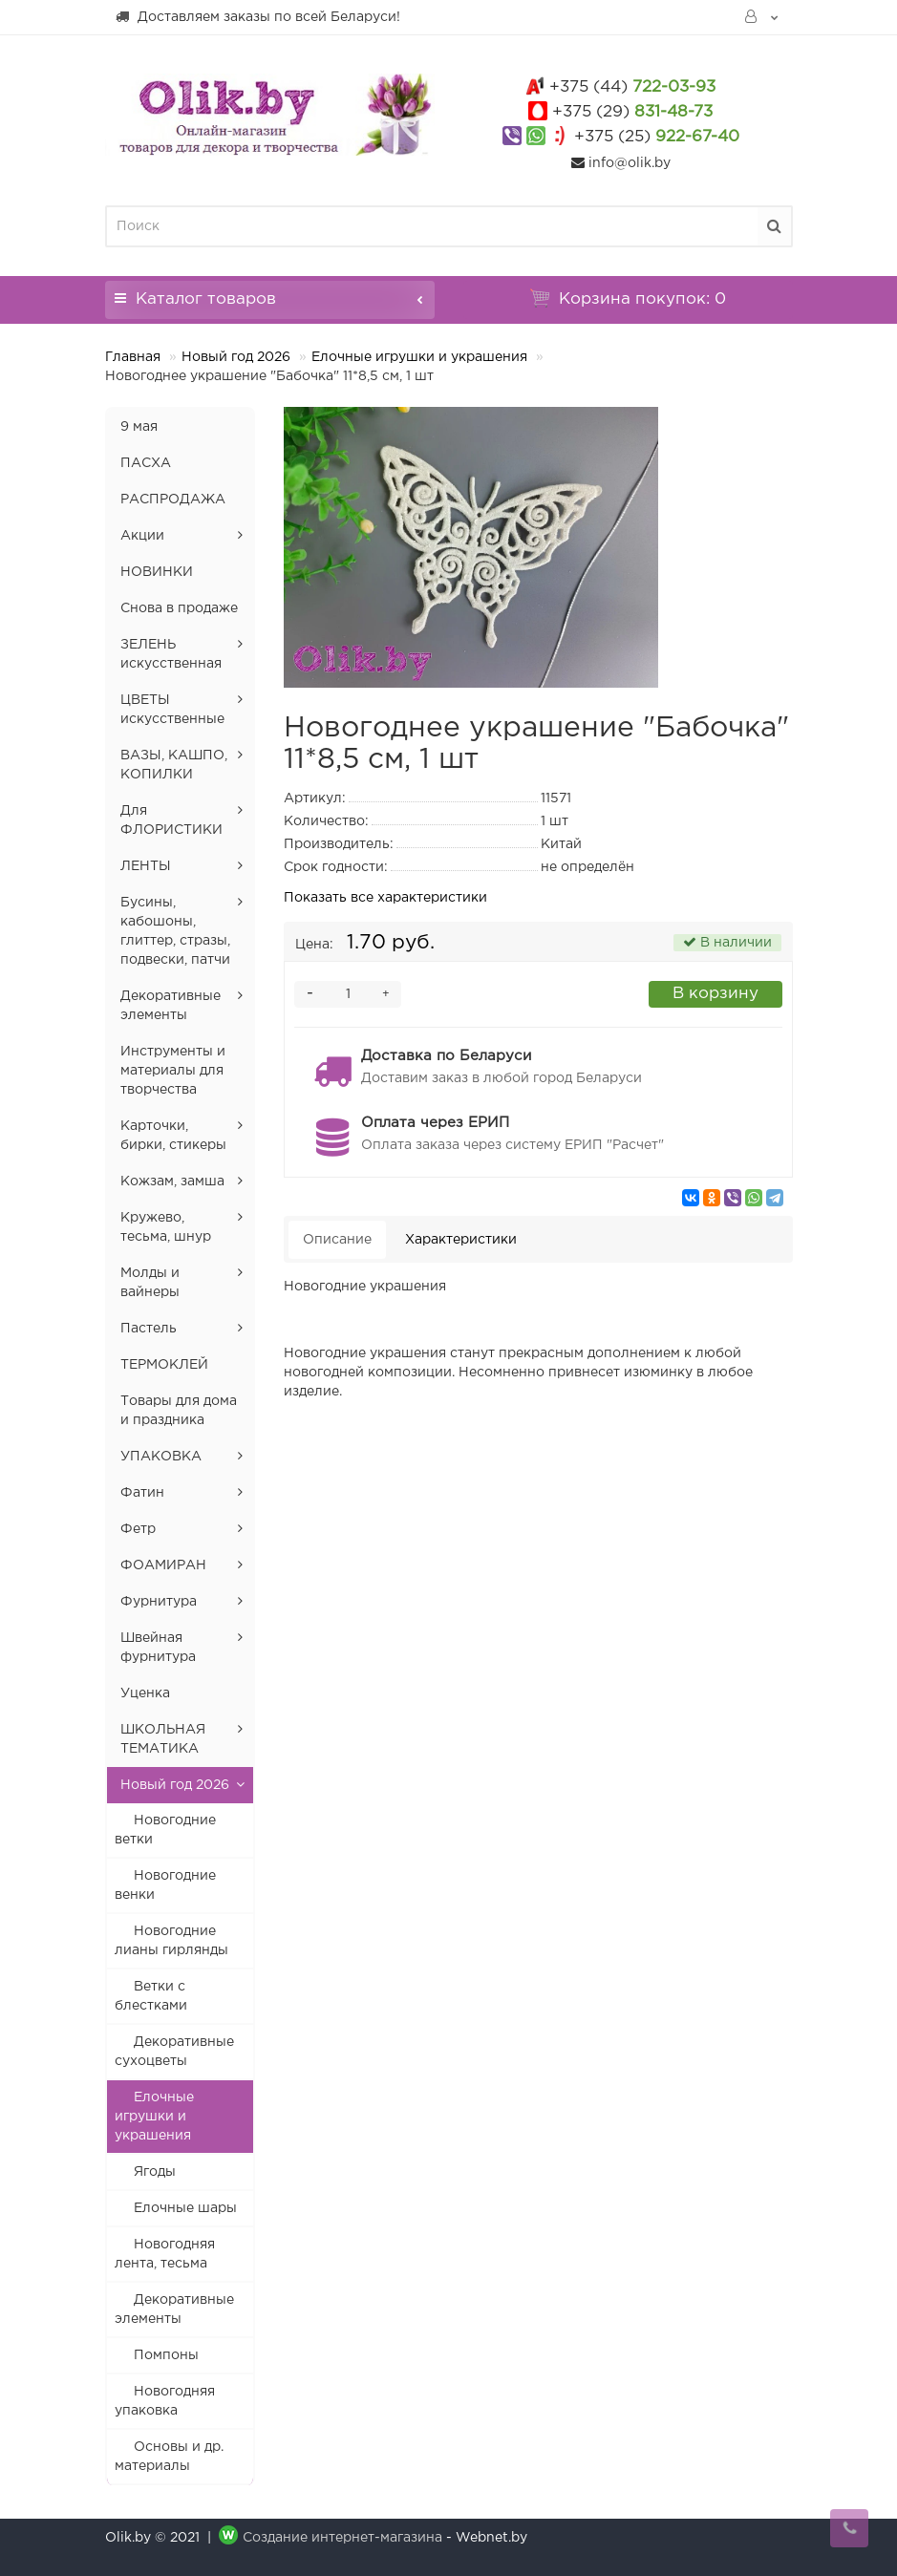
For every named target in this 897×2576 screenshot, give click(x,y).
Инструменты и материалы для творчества (172, 1071)
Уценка (145, 1693)
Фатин (142, 1493)
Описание (337, 1239)
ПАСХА (145, 463)
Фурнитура (158, 1601)
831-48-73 (632, 112)
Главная (132, 357)
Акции (142, 536)
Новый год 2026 (236, 357)
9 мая (139, 427)
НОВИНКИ (156, 572)
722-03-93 (632, 87)
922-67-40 (656, 137)
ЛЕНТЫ (145, 866)
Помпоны (166, 2355)
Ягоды (155, 2172)
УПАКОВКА (161, 1456)
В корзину (715, 994)
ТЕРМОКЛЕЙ (164, 1365)
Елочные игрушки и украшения (419, 357)
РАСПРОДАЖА (172, 499)
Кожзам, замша (172, 1181)
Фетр (138, 1529)
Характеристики (461, 1239)
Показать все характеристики (385, 898)
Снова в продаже (179, 608)
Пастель (148, 1328)
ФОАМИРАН (163, 1565)
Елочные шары (185, 2208)
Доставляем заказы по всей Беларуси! (257, 16)
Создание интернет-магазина (342, 2538)
